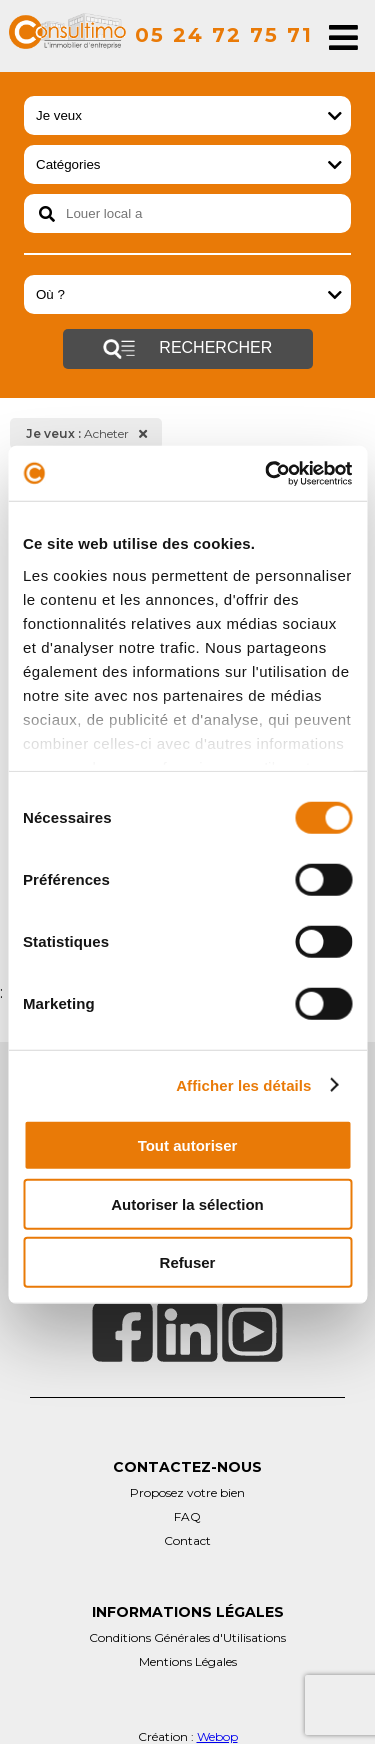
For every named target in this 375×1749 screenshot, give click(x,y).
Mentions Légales (188, 1661)
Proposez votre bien (187, 1492)
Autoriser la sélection (187, 1203)
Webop (217, 1736)
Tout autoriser (188, 1145)
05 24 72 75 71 (224, 35)
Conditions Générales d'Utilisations (187, 1637)
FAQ (187, 1516)
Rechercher (187, 349)
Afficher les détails (243, 1084)
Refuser (188, 1262)
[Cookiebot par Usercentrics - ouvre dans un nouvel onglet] (267, 473)
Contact (187, 1540)
